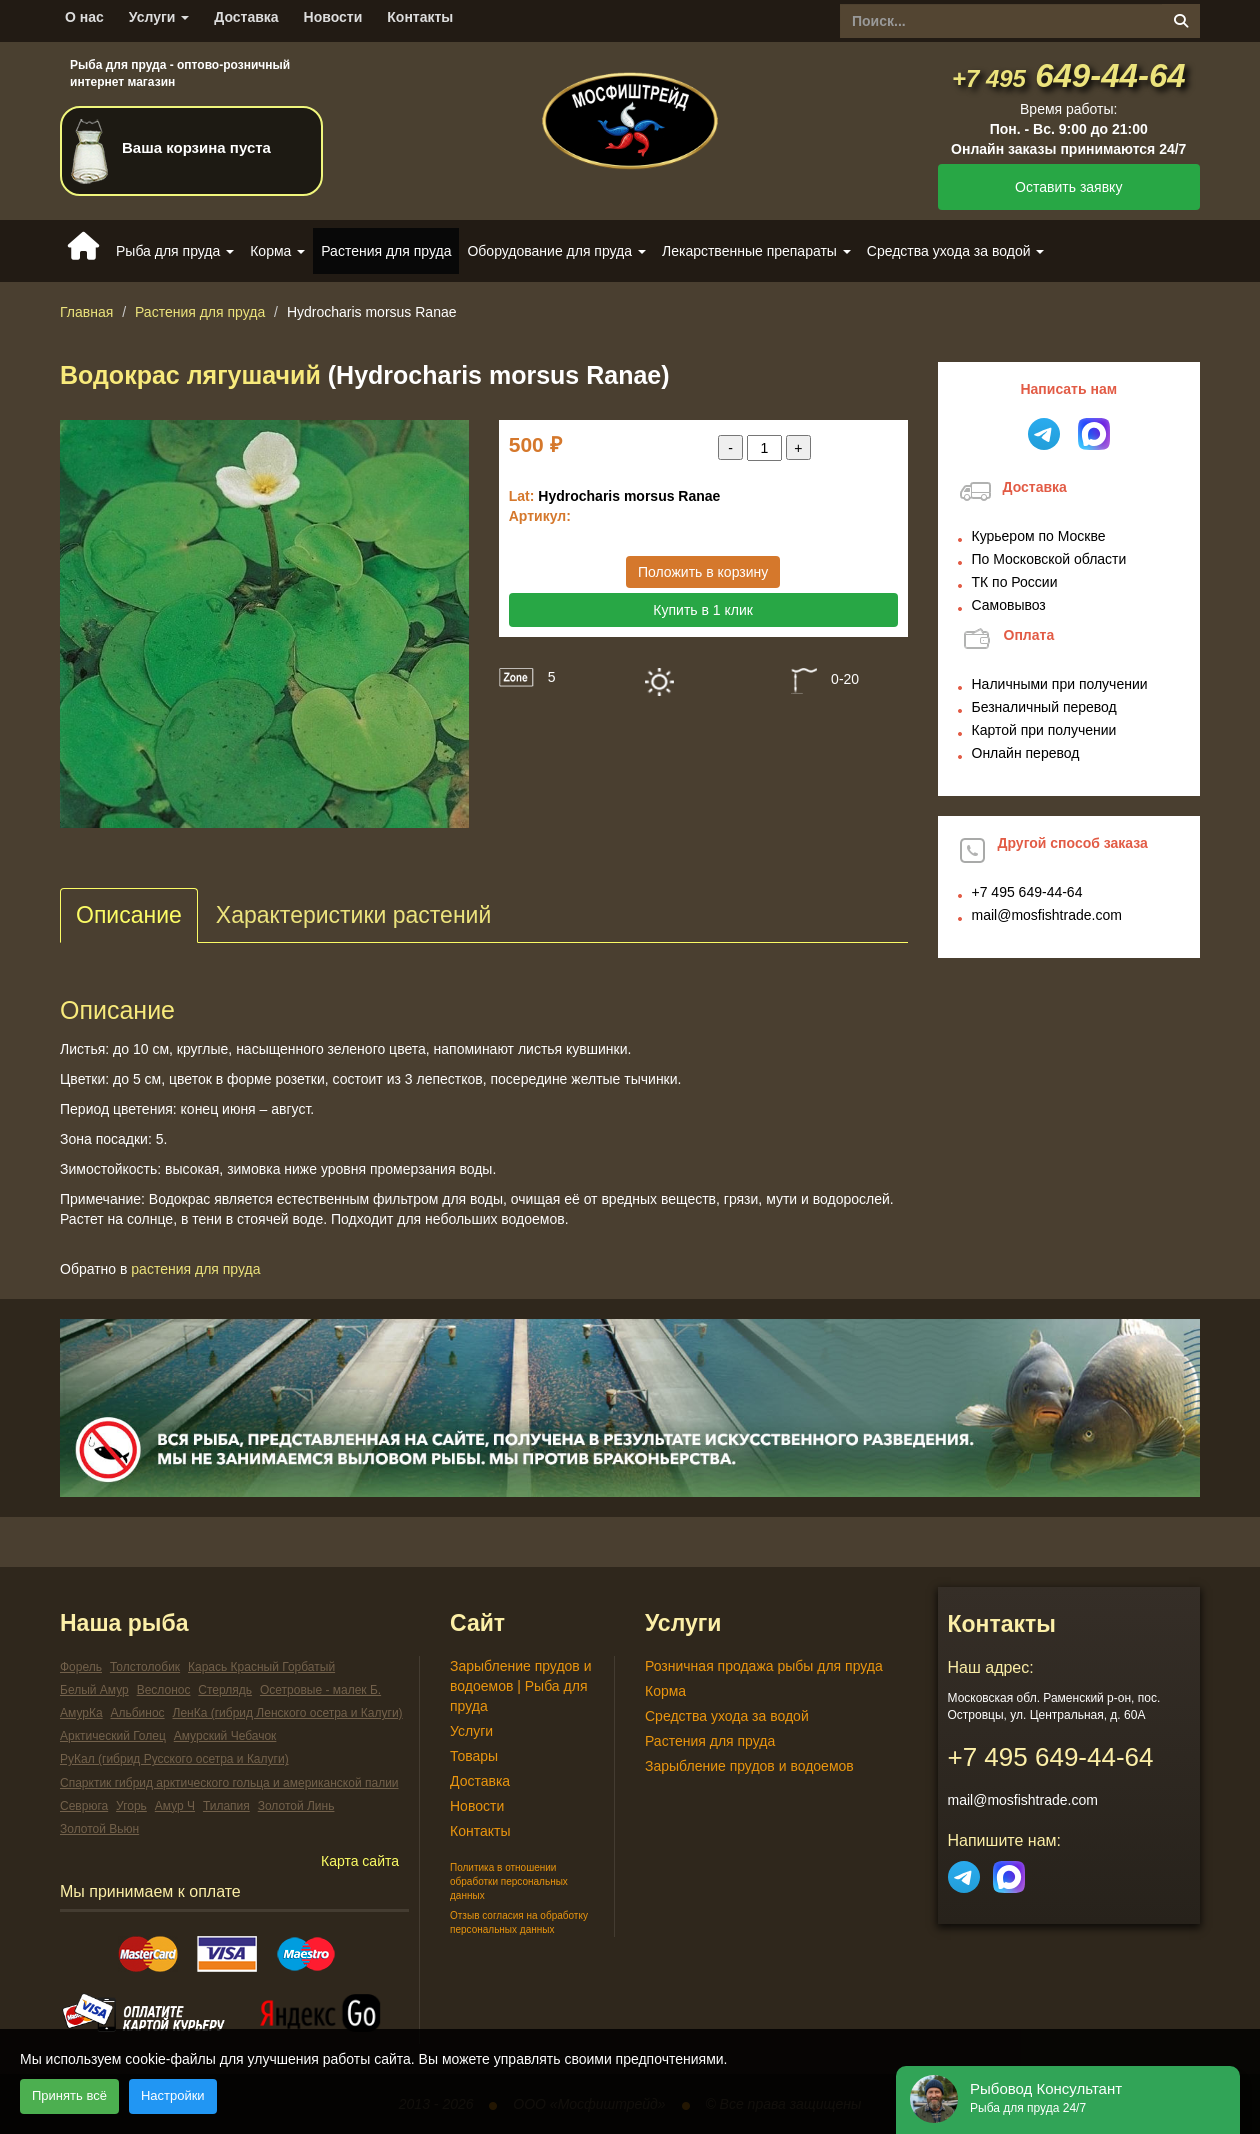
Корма (665, 1691)
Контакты (420, 17)
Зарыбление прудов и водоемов (749, 1766)
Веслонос (164, 1690)
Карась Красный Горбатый (261, 1667)
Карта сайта (360, 1861)
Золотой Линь (296, 1806)
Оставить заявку (1068, 187)
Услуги (159, 17)
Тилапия (226, 1806)
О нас (84, 17)
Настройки (173, 2095)
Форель (81, 1667)
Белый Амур (94, 1690)
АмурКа (81, 1713)
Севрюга (84, 1806)
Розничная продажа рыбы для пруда (764, 1666)
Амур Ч (175, 1806)
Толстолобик (145, 1667)
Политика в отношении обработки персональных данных (509, 1882)
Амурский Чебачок (225, 1736)
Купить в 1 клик (703, 610)
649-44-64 (1069, 75)
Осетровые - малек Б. (320, 1690)
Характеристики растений (353, 915)
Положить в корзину (703, 572)
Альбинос (137, 1713)
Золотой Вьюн (99, 1829)
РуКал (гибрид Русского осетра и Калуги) (174, 1759)
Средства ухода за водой (727, 1716)
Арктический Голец (113, 1736)
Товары (474, 1756)
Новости (333, 17)
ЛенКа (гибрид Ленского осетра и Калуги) (288, 1713)
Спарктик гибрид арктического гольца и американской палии (229, 1783)
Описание (129, 915)
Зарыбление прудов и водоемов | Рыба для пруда (521, 1686)
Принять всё (69, 2095)
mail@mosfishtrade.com (1047, 915)
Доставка (246, 17)
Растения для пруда (386, 251)
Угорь (131, 1806)
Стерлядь (225, 1690)
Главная (86, 312)
